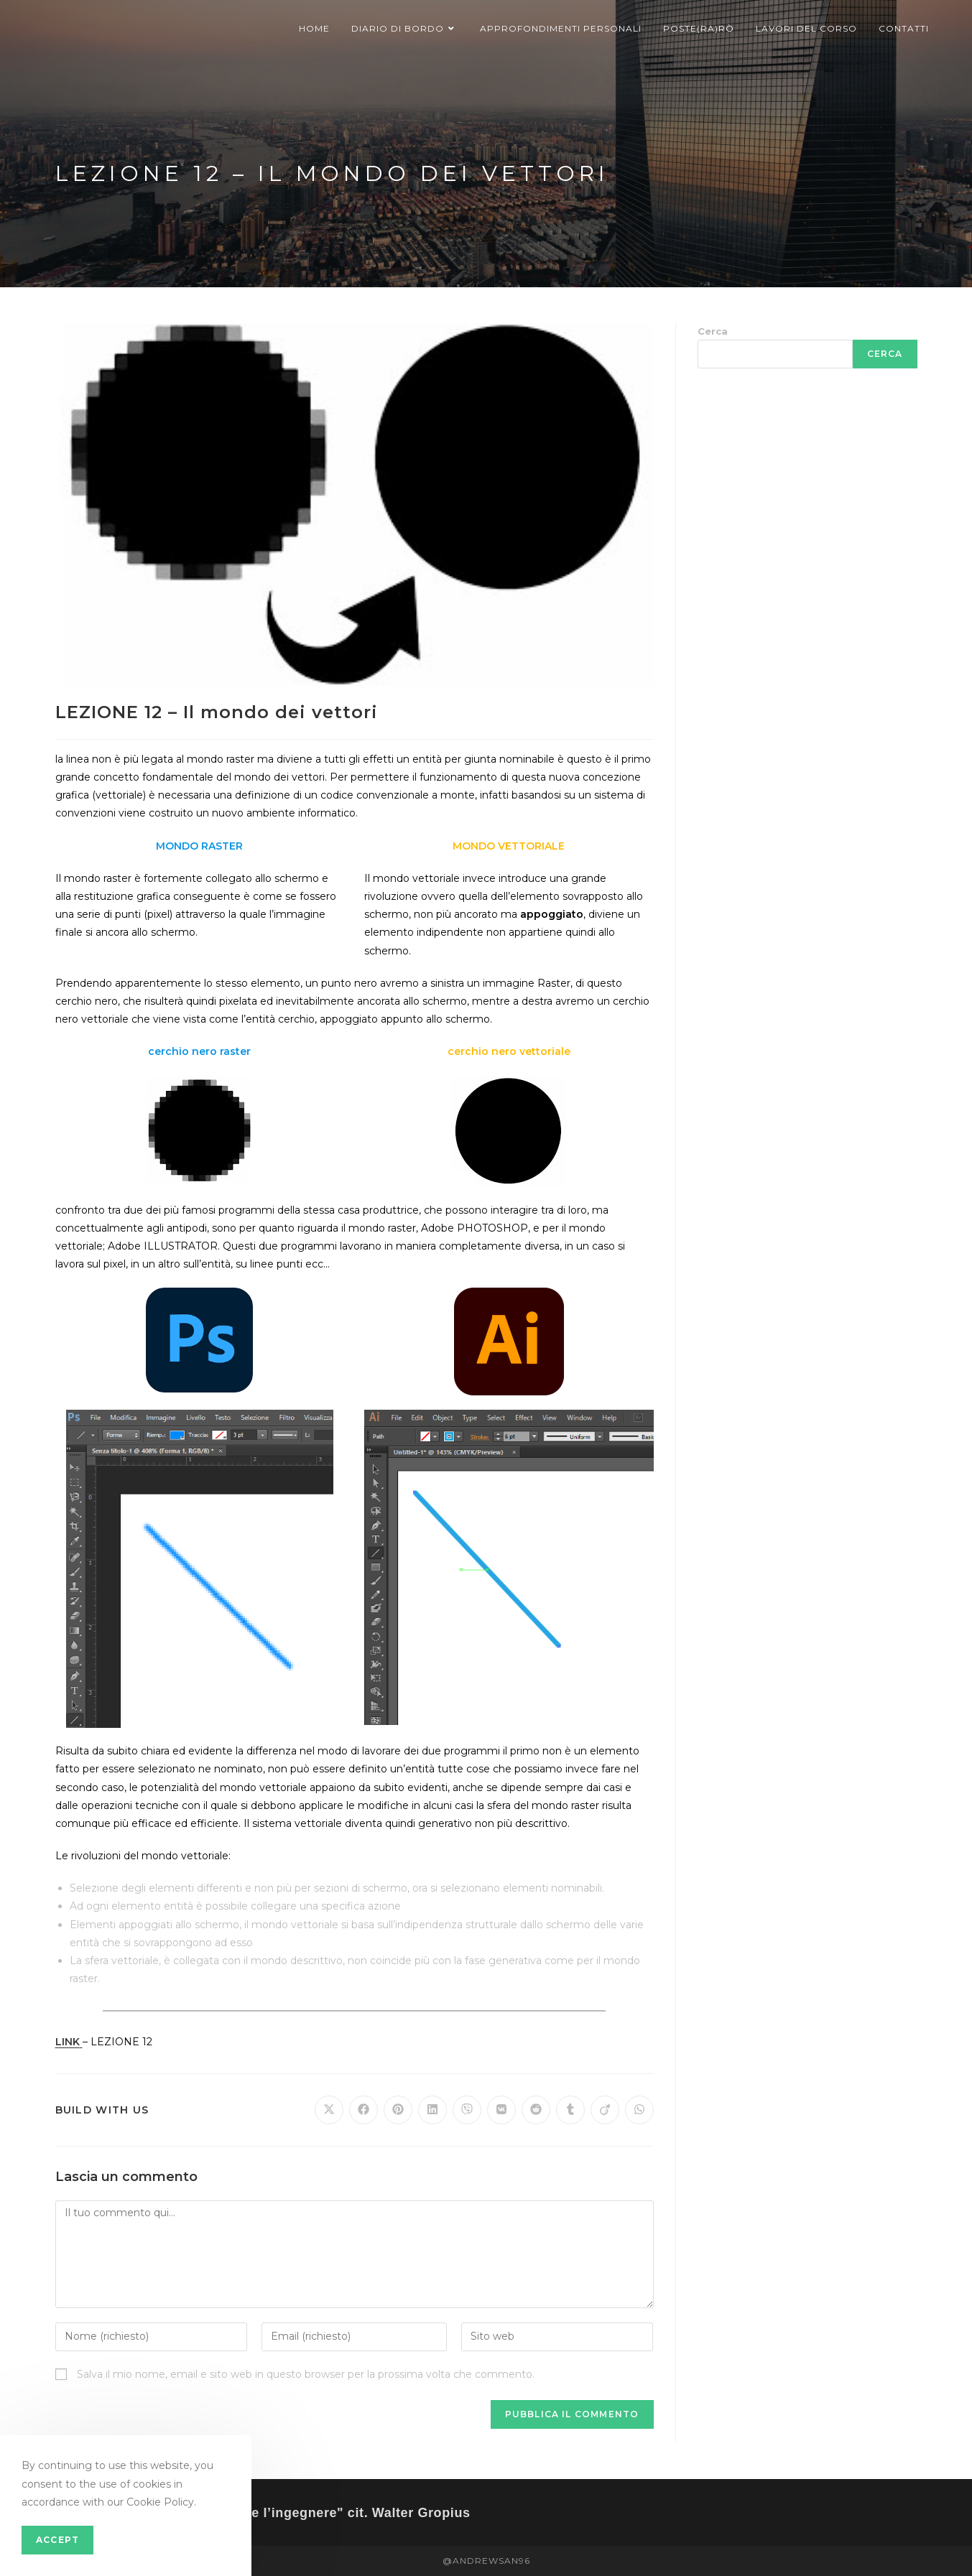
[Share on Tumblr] (570, 2110)
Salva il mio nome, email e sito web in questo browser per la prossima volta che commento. (305, 2374)
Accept (57, 2539)
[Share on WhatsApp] (639, 2110)
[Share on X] (329, 2110)
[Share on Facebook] (363, 2110)
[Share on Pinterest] (398, 2110)
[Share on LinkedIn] (432, 2110)
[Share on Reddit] (536, 2110)
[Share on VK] (501, 2110)
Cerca (713, 331)
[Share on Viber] (467, 2110)
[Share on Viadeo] (605, 2110)
